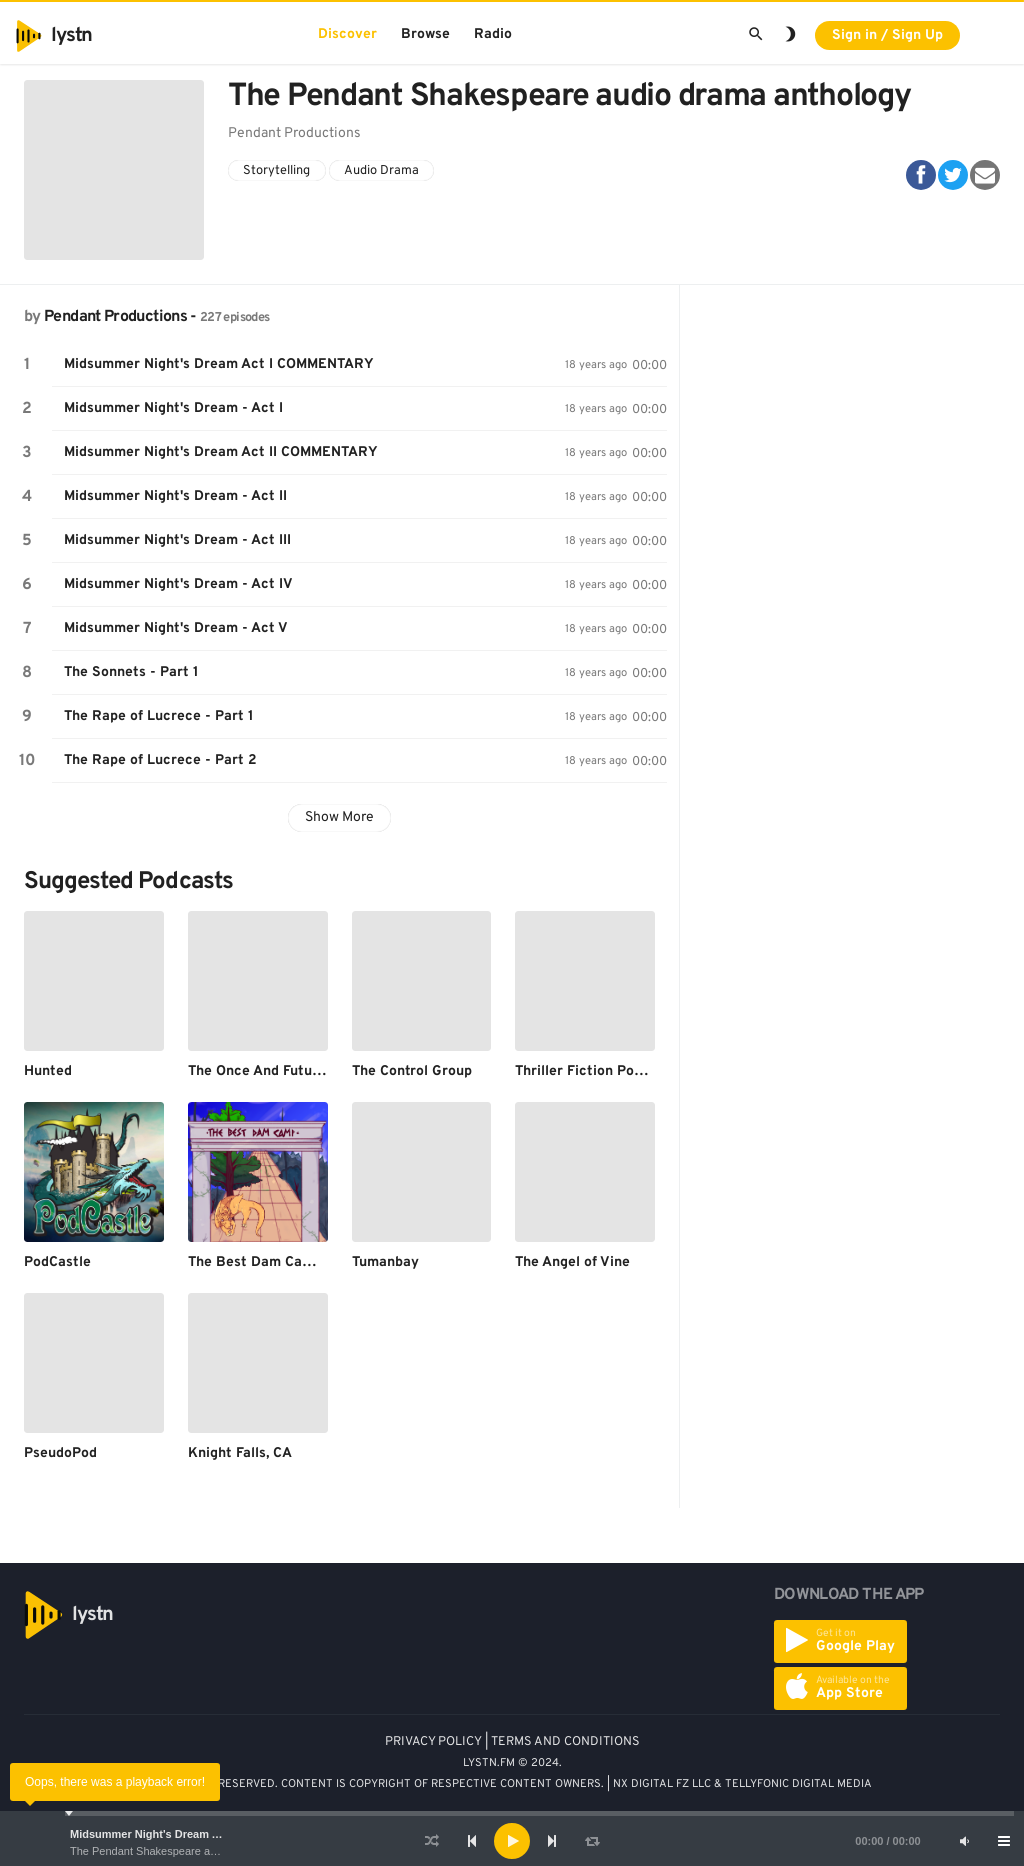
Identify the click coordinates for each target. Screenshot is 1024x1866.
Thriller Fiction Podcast (593, 1071)
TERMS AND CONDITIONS (565, 1742)
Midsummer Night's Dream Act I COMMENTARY (193, 1834)
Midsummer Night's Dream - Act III (177, 540)
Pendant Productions (115, 317)
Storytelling (276, 171)
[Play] (512, 1841)
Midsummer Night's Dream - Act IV (178, 584)
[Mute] (964, 1841)
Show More (339, 817)
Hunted (48, 1071)
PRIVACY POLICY (433, 1742)
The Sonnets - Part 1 (131, 672)
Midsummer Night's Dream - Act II (175, 496)
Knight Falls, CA (240, 1453)
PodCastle (57, 1262)
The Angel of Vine (572, 1262)
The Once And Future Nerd (275, 1071)
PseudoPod (60, 1453)
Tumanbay (385, 1262)
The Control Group (412, 1071)
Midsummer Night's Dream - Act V (176, 628)
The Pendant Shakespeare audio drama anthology (193, 1851)
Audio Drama (381, 171)
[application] (512, 1841)
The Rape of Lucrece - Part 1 (159, 716)
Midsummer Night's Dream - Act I (173, 408)
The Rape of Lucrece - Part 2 (160, 760)
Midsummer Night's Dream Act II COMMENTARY (221, 452)
